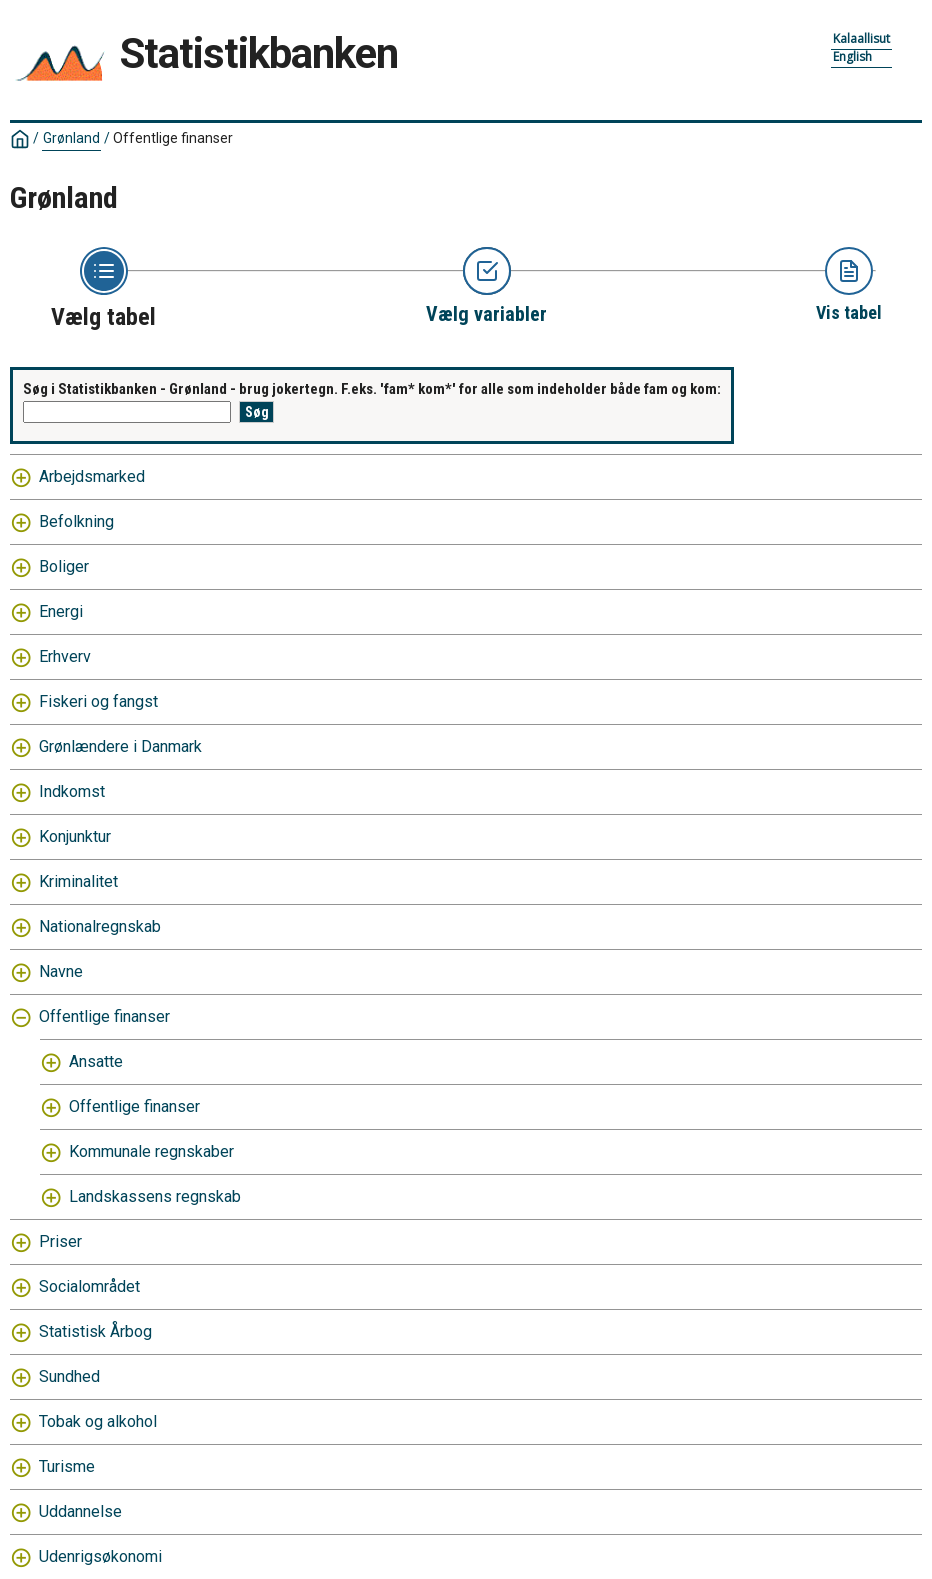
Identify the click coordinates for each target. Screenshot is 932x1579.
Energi (61, 611)
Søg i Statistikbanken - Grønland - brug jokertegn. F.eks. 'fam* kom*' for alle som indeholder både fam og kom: (372, 389)
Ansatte (96, 1061)
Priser (60, 1241)
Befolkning (76, 521)
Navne (61, 971)
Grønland (71, 138)
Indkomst (72, 791)
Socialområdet (89, 1286)
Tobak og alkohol (98, 1421)
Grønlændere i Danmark (120, 746)
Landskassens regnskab (155, 1196)
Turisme (67, 1466)
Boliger (64, 566)
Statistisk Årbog (95, 1331)
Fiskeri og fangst (98, 701)
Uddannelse (80, 1511)
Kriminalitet (78, 881)
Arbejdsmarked (92, 476)
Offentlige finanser (173, 138)
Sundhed (69, 1376)
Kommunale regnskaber (151, 1151)
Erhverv (65, 656)
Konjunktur (75, 836)
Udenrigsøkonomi (100, 1556)
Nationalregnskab (100, 926)
